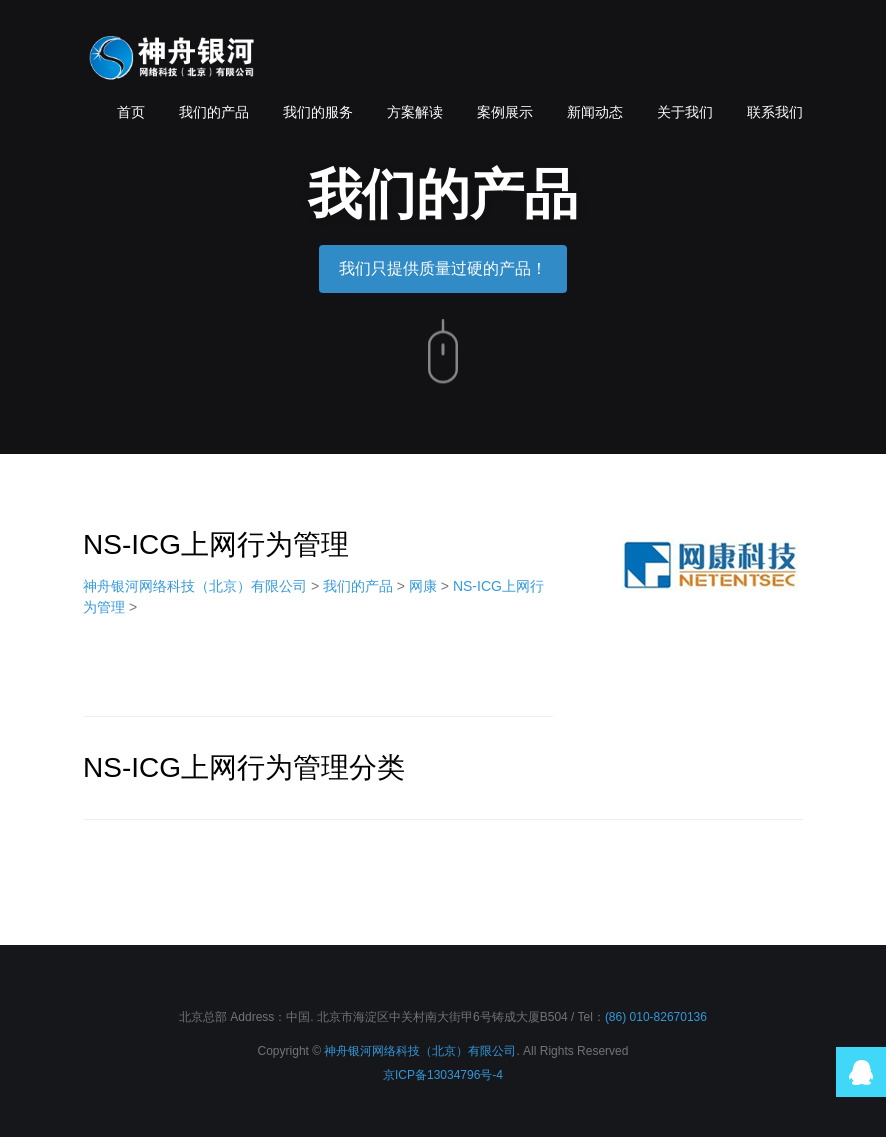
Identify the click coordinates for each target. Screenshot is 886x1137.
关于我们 (685, 112)
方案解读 (415, 112)
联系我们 (775, 112)
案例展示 (505, 112)
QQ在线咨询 (861, 1072)
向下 (443, 352)
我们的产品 (214, 112)
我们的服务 (318, 112)
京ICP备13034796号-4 (443, 1075)
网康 (423, 586)
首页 (131, 112)
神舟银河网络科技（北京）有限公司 (173, 60)
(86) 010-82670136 (656, 1017)
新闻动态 (595, 112)
